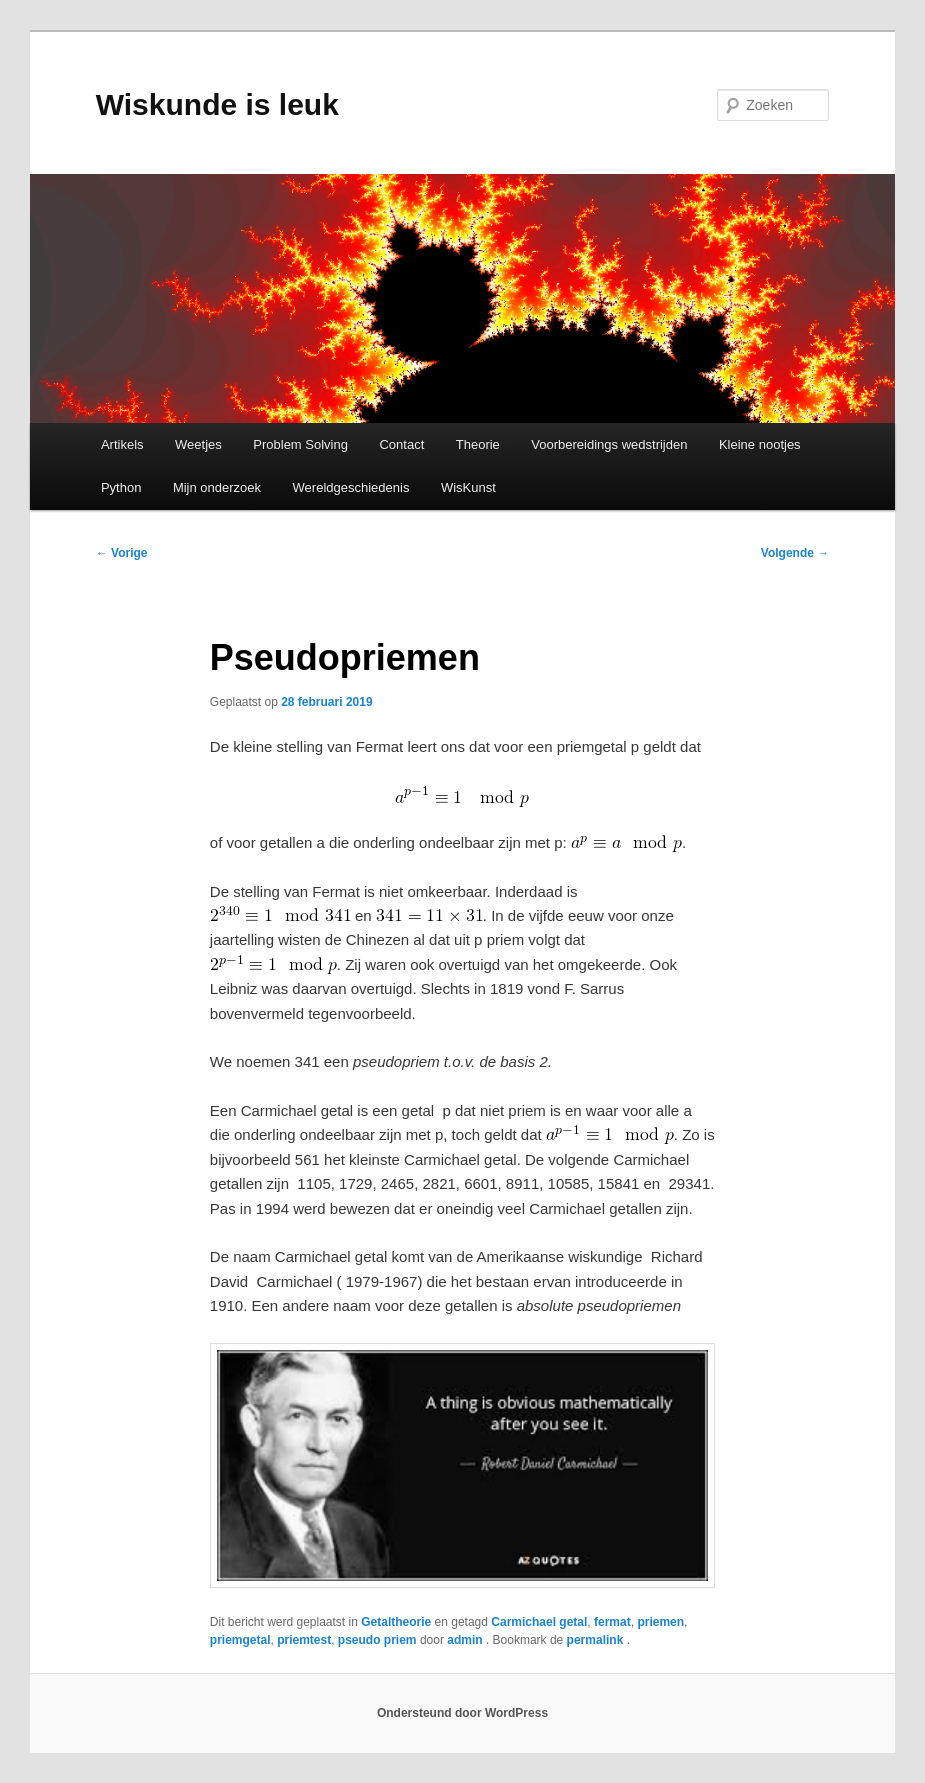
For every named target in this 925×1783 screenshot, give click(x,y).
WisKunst (468, 487)
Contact (401, 444)
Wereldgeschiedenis (351, 487)
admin (466, 1640)
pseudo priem (377, 1640)
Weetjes (198, 444)
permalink (597, 1640)
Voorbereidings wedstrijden (609, 444)
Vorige (122, 553)
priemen (660, 1622)
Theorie (478, 444)
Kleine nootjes (760, 444)
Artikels (122, 444)
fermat (612, 1622)
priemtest (304, 1640)
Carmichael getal (539, 1622)
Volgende (795, 553)
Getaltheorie (396, 1622)
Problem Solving (300, 444)
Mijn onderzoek (217, 487)
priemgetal (240, 1640)
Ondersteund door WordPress (462, 1713)
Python (121, 487)
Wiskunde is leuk (217, 104)
